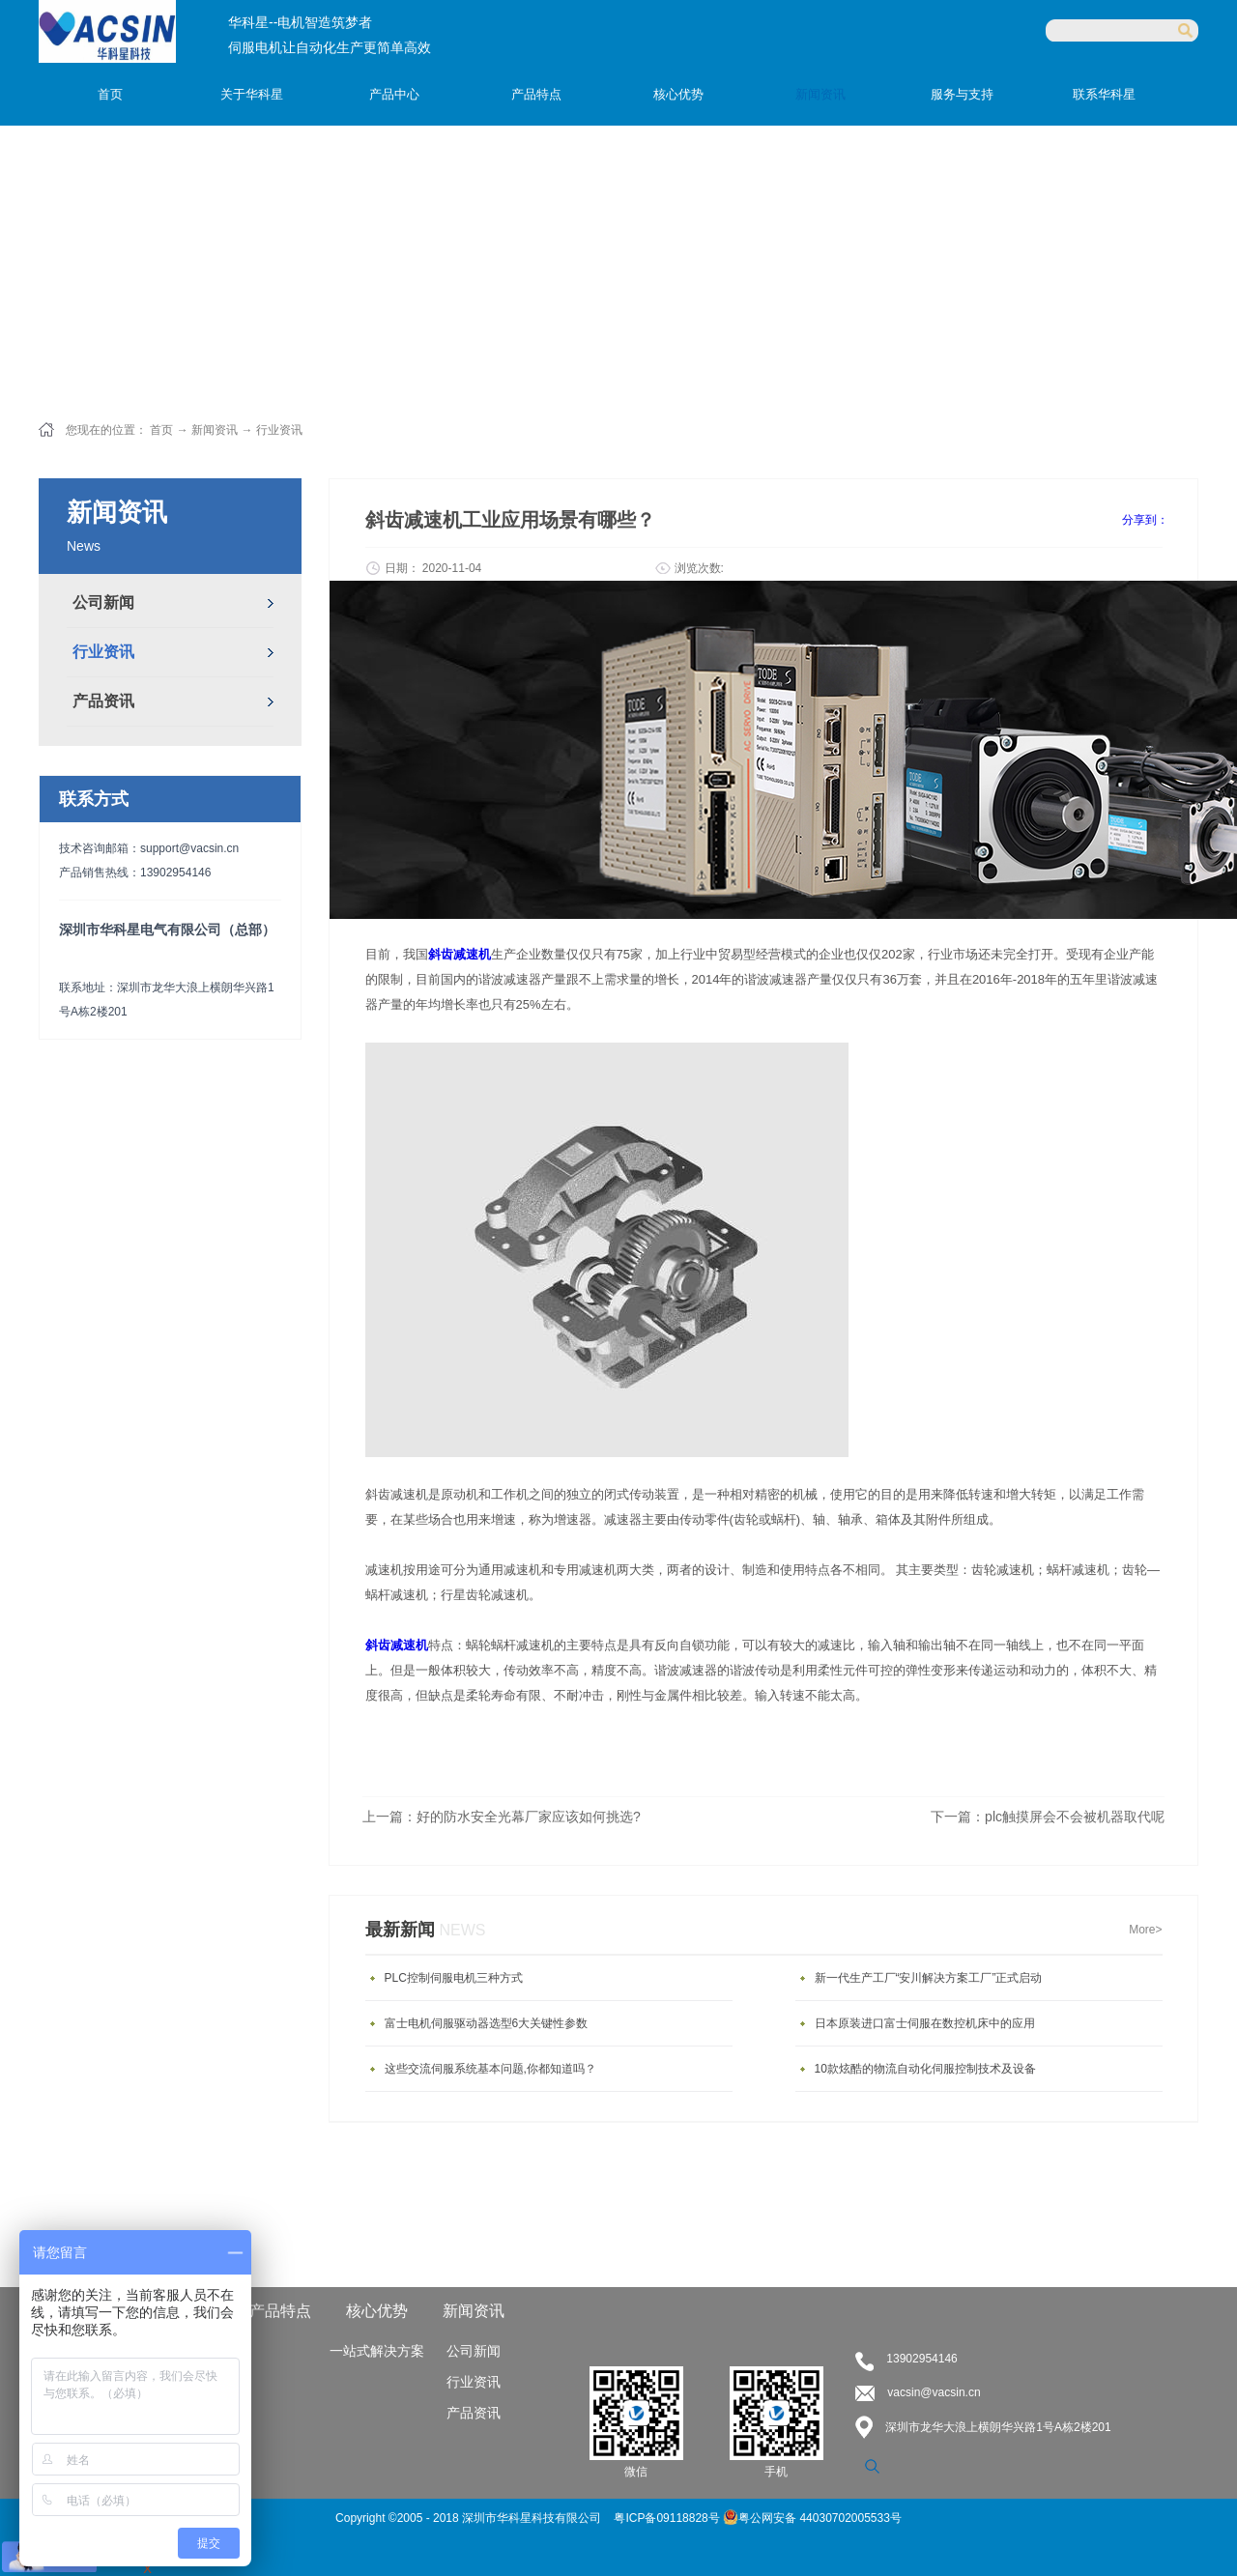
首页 (110, 94)
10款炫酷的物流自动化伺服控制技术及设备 (925, 2068)
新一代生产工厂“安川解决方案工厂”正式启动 (929, 1978)
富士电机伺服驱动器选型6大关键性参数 (487, 2023)
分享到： (1145, 520)
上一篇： (501, 1816)
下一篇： (1048, 1816)
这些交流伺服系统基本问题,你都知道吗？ (490, 2068)
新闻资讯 (214, 430)
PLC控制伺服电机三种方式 (454, 1978)
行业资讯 (279, 430)
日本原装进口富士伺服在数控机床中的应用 (925, 2023)
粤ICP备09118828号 (668, 2518)
